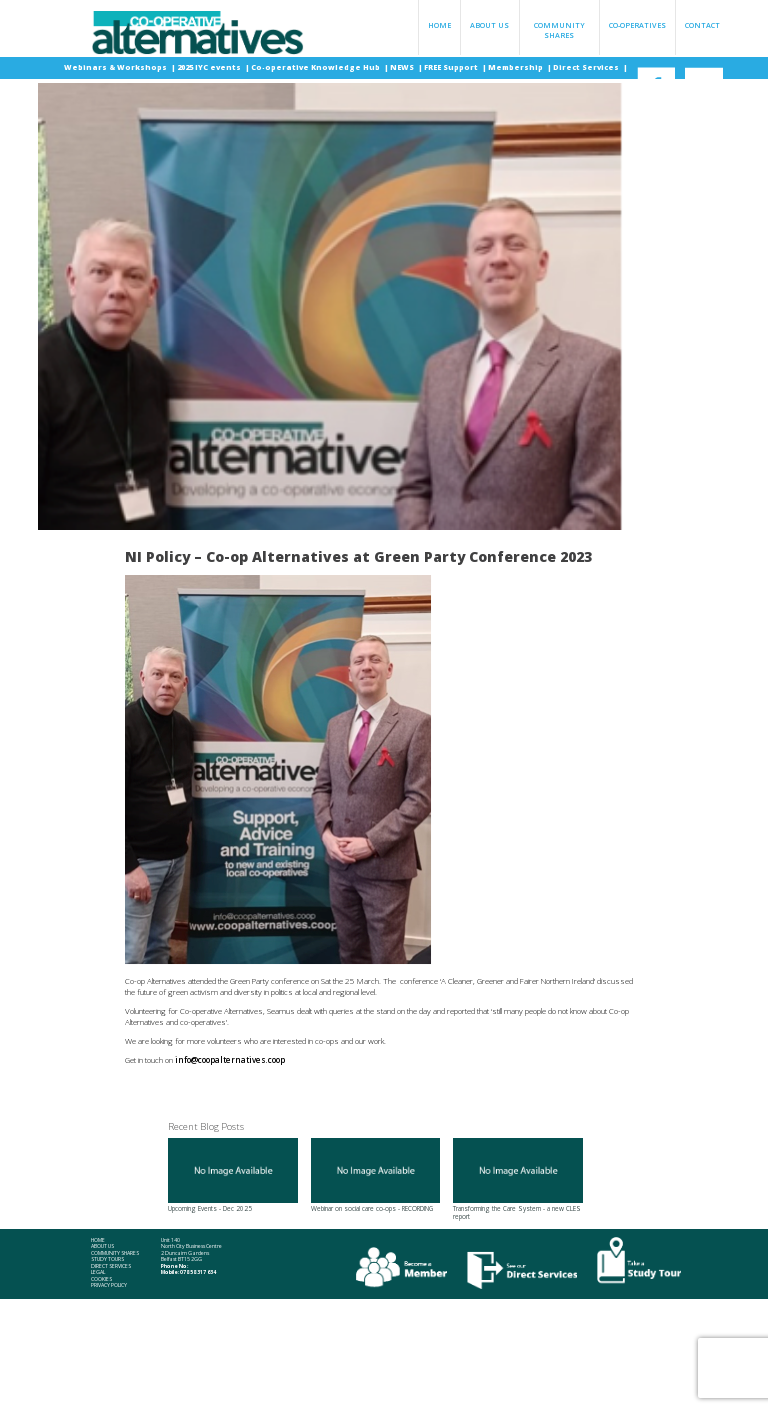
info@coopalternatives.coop (230, 1059)
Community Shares (559, 30)
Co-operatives (637, 25)
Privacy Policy (109, 1285)
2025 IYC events (210, 67)
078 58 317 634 (198, 1272)
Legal (98, 1272)
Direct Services (587, 67)
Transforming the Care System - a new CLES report (518, 1179)
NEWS (403, 67)
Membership (516, 67)
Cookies (101, 1279)
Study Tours (107, 1259)
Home (439, 25)
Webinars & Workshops (116, 67)
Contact (702, 25)
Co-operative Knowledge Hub (316, 67)
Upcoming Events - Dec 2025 (233, 1175)
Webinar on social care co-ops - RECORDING (376, 1175)
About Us (489, 25)
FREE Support (452, 67)
